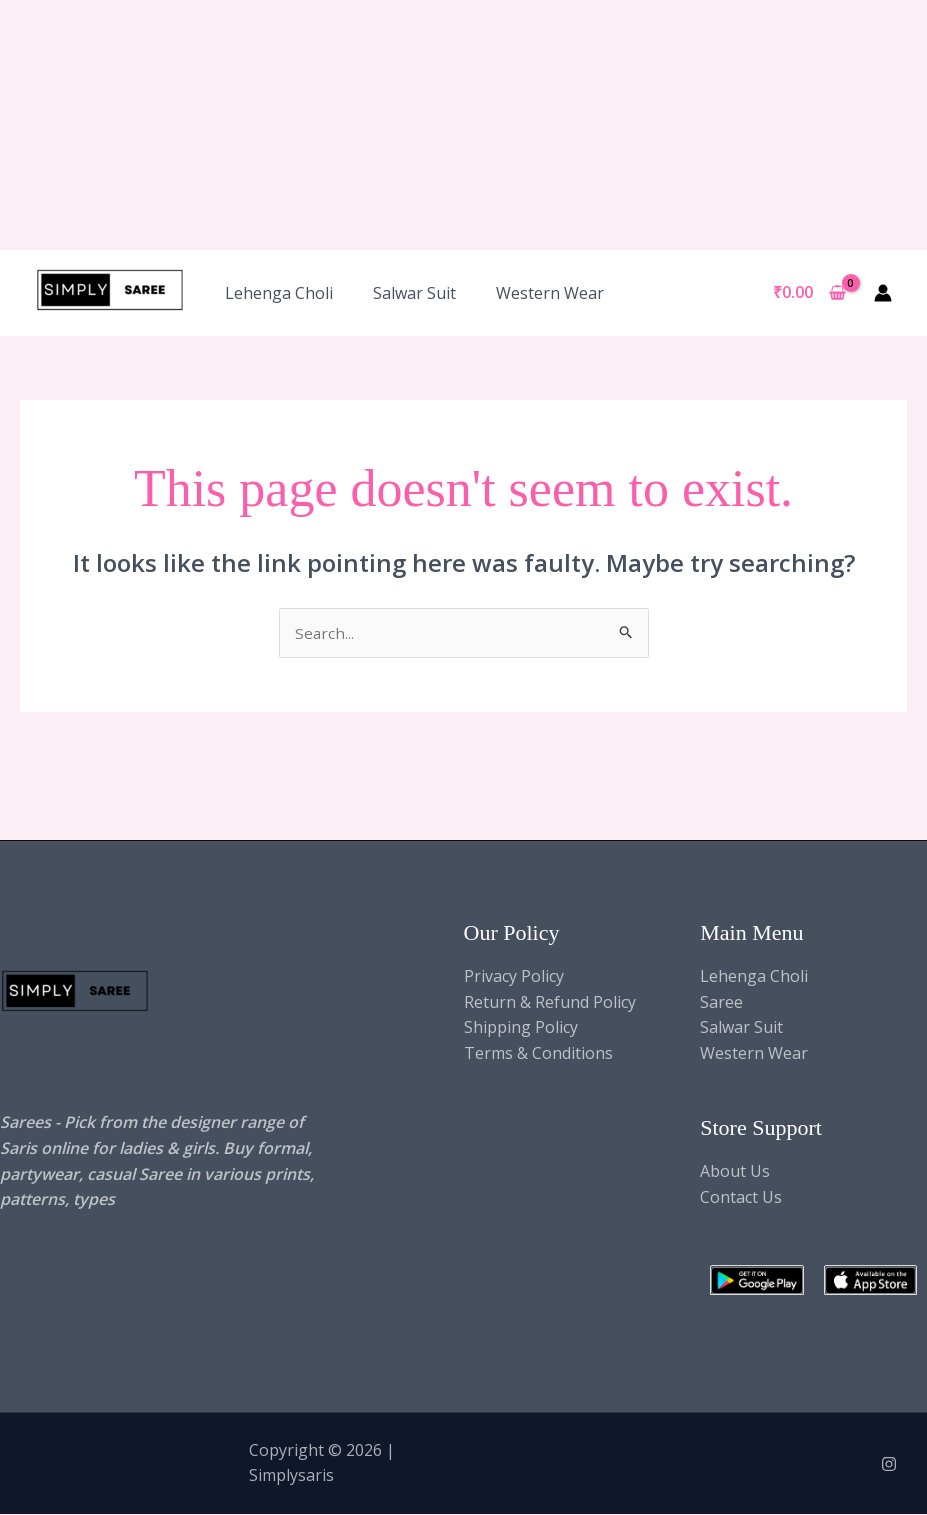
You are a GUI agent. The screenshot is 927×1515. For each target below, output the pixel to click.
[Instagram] (889, 1466)
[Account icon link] (883, 293)
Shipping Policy (521, 1028)
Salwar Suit (414, 293)
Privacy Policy (514, 977)
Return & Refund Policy (550, 1003)
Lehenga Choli (279, 293)
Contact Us (741, 1198)
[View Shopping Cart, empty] (809, 293)
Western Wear (550, 293)
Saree (721, 1003)
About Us (735, 1173)
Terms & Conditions (538, 1054)
